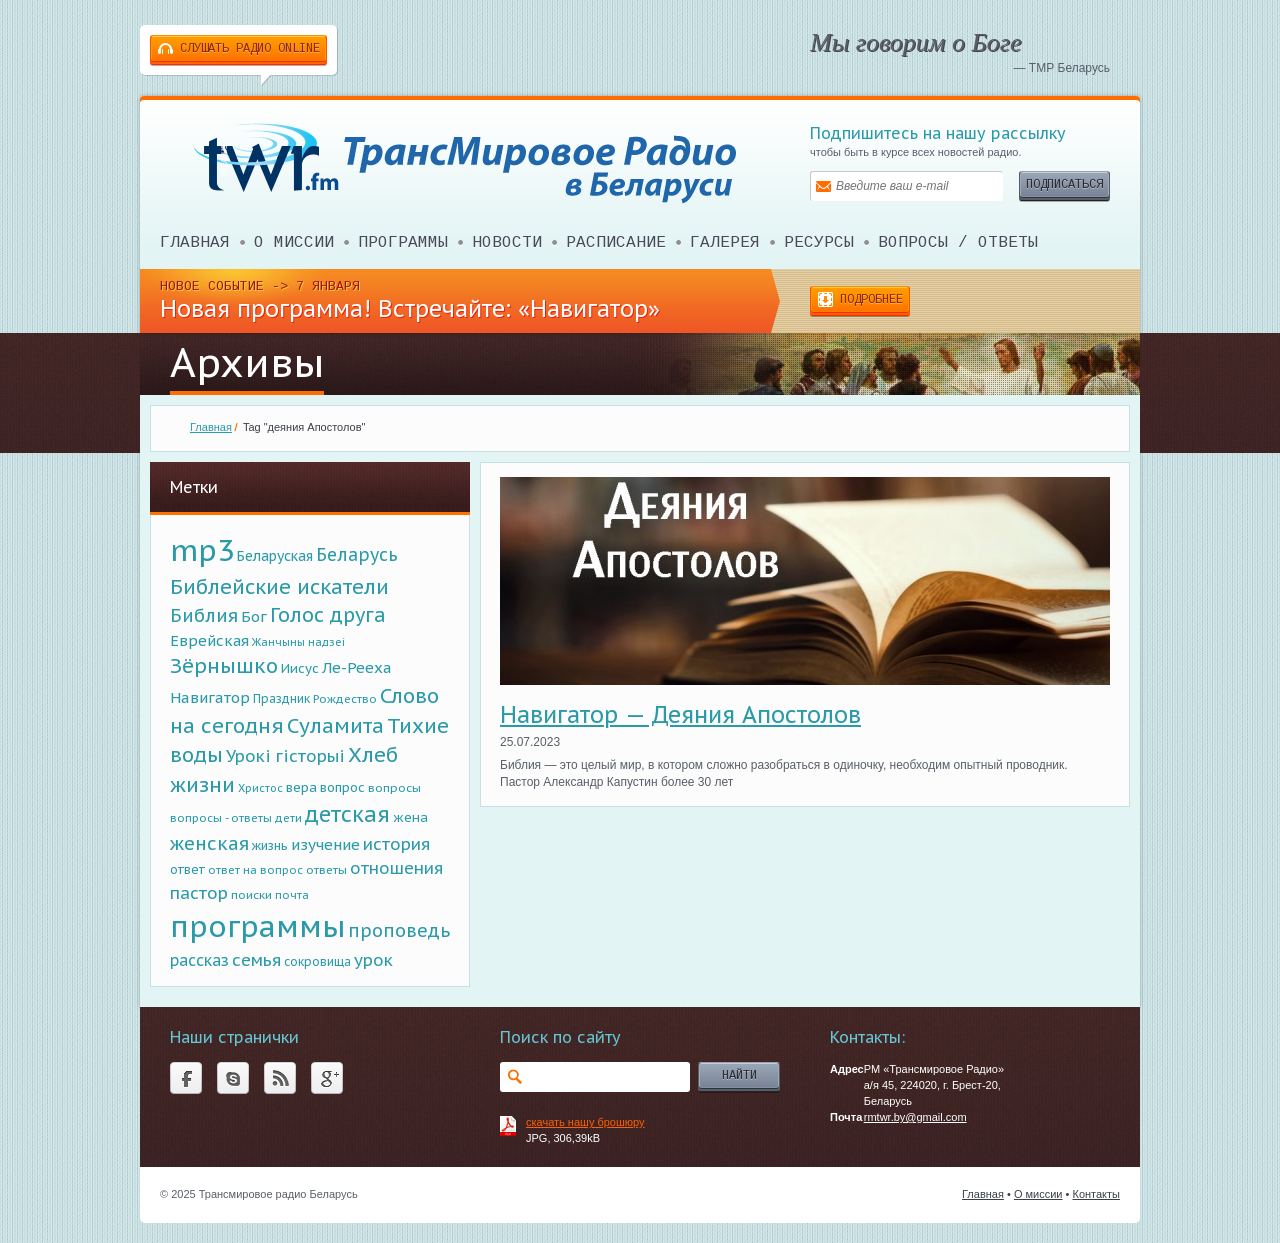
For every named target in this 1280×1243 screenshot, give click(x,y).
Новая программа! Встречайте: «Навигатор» (410, 308)
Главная (195, 243)
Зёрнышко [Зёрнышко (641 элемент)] (224, 665)
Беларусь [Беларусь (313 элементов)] (357, 554)
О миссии (294, 243)
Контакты (1096, 1194)
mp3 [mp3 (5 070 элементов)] (202, 550)
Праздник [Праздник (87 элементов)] (281, 698)
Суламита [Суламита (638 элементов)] (335, 725)
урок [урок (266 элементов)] (373, 960)
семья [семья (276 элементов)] (256, 960)
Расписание (616, 243)
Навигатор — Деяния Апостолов (680, 714)
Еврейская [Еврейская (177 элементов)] (209, 640)
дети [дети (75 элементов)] (288, 818)
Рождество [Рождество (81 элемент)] (345, 698)
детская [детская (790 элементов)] (347, 814)
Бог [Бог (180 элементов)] (254, 616)
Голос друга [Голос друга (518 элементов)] (328, 614)
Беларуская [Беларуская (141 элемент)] (275, 556)
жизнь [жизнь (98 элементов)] (270, 845)
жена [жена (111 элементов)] (410, 817)
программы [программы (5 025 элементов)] (257, 926)
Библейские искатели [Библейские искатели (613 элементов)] (279, 586)
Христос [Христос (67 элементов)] (260, 788)
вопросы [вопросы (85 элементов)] (394, 787)
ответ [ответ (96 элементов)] (187, 869)
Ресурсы (819, 243)
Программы (403, 243)
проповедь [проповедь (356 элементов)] (399, 930)
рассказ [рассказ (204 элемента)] (199, 960)
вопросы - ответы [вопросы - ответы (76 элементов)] (221, 817)
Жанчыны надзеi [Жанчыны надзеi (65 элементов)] (298, 642)
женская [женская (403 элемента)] (209, 843)
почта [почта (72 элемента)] (292, 895)
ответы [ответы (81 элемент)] (326, 869)
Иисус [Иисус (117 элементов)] (300, 668)
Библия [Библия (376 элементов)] (204, 615)
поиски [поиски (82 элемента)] (251, 894)
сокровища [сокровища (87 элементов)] (317, 961)
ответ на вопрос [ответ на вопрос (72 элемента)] (255, 870)
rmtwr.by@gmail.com (915, 1117)
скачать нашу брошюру (585, 1122)
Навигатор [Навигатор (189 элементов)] (210, 697)
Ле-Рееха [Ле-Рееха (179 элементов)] (357, 667)
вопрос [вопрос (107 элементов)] (342, 787)
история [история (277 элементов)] (396, 844)
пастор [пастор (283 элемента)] (199, 893)
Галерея (725, 243)
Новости (507, 243)
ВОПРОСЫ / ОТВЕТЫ (958, 243)
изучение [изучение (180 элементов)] (325, 844)
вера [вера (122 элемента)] (301, 787)
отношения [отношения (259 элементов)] (396, 868)
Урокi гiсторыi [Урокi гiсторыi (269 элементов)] (285, 756)
